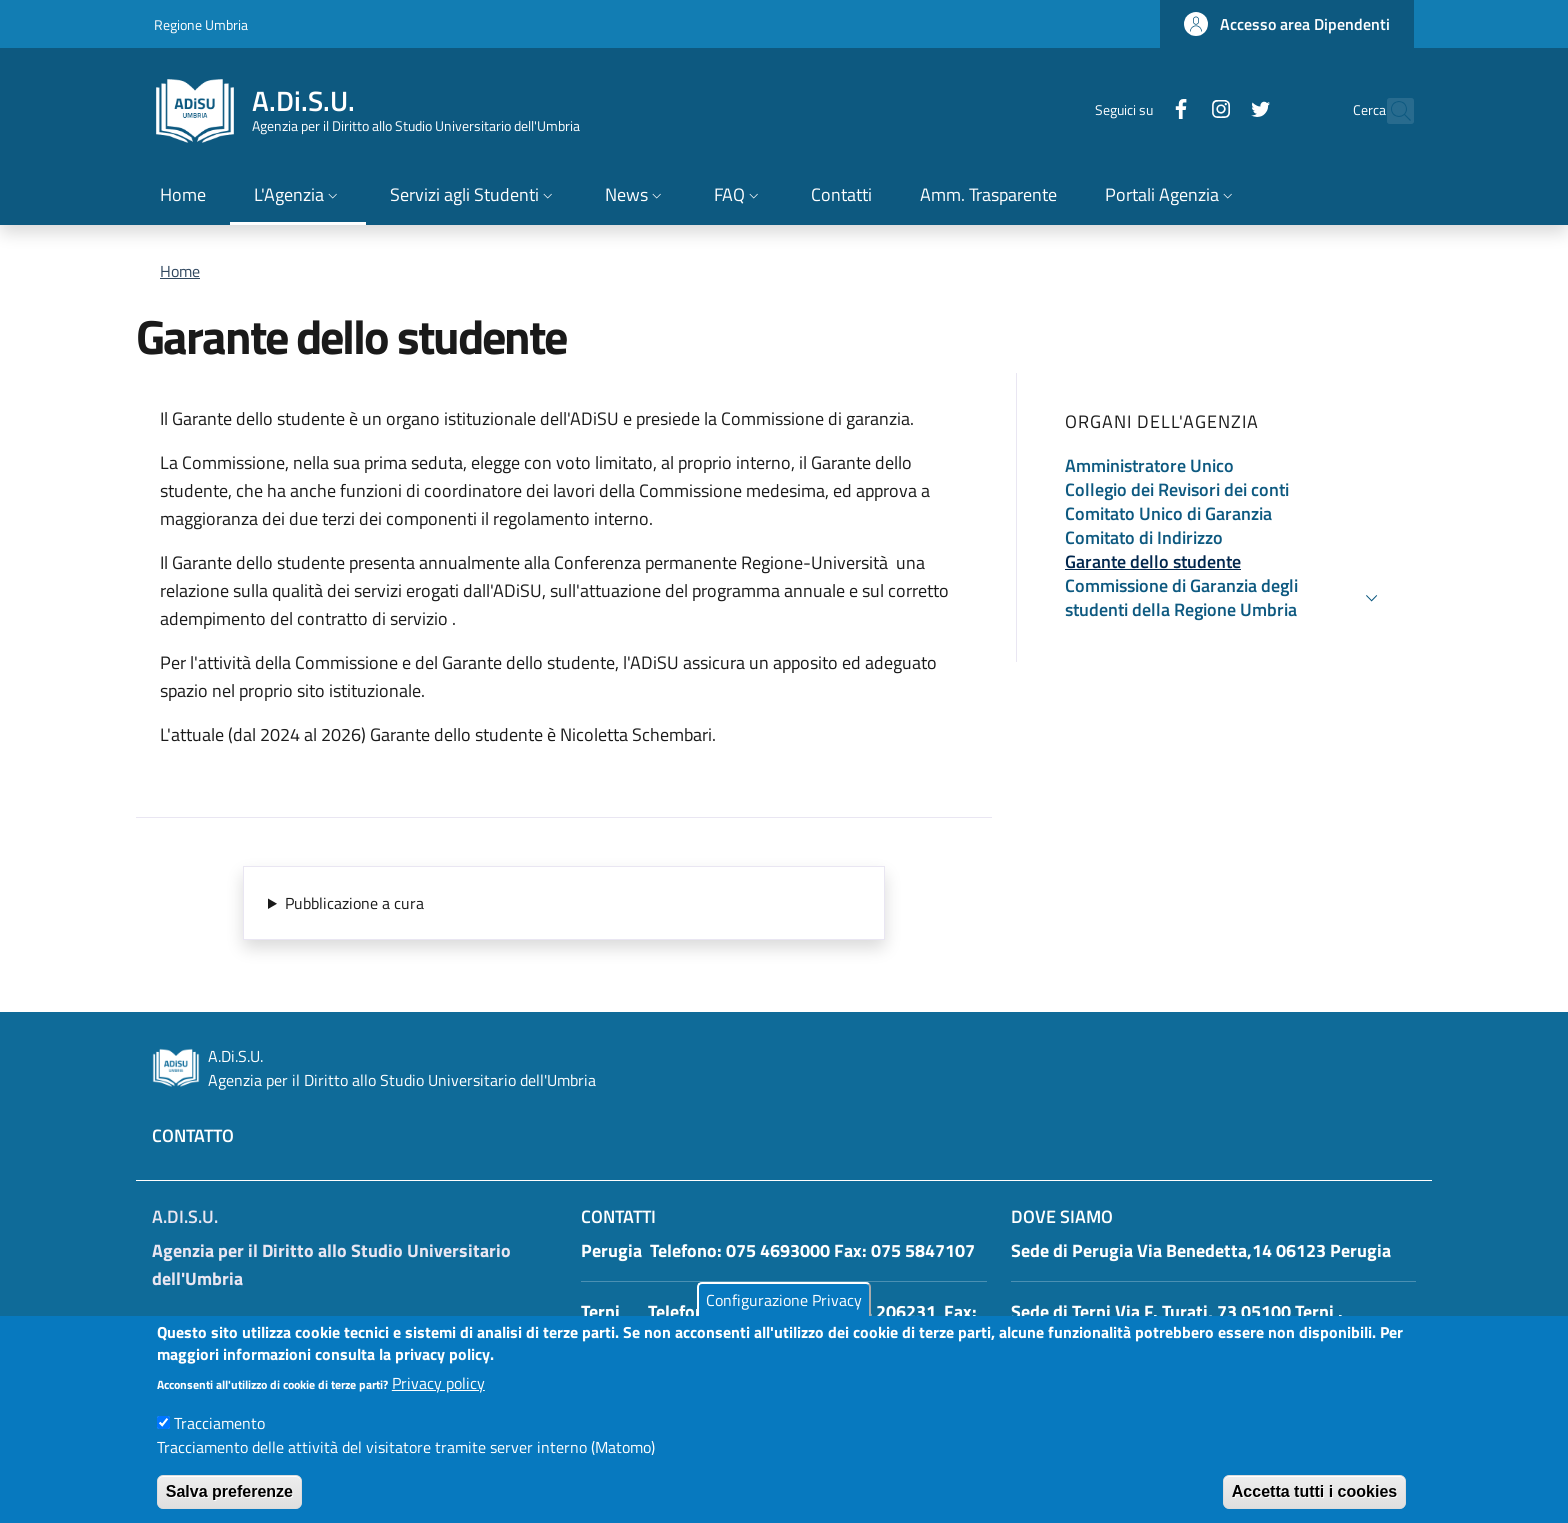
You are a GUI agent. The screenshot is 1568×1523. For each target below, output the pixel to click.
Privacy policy (438, 1402)
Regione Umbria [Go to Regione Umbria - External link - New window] (201, 24)
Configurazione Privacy (784, 1319)
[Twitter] (1217, 110)
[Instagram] (1177, 110)
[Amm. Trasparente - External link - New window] (988, 196)
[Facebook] (1137, 110)
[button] (1287, 24)
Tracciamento (219, 1442)
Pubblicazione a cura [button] (354, 903)
